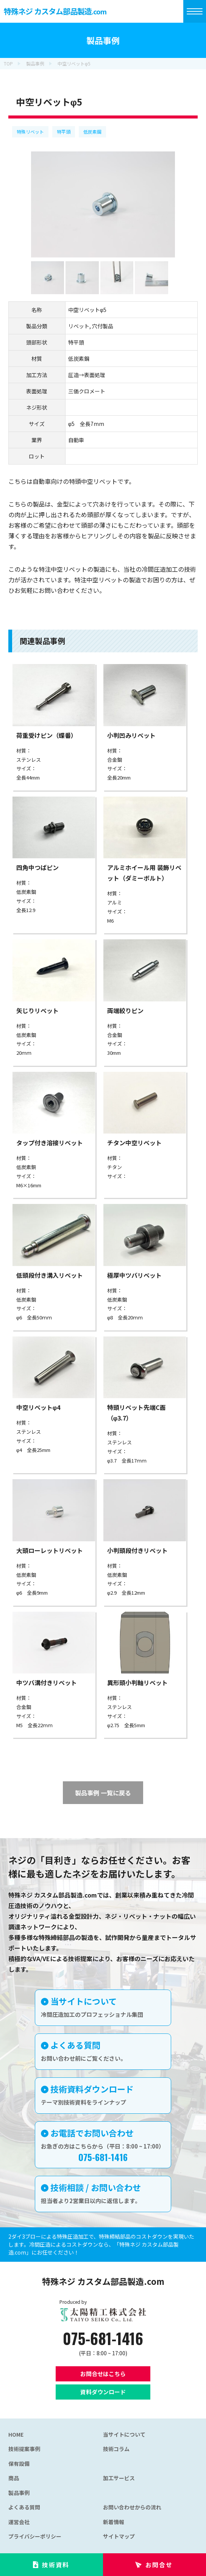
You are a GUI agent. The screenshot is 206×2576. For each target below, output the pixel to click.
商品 (13, 2478)
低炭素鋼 (92, 131)
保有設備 (19, 2463)
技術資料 (55, 2564)
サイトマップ (119, 2536)
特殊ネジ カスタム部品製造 (55, 11)
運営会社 (19, 2522)
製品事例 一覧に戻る (103, 1792)
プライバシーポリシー (34, 2536)
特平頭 (63, 131)
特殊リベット (30, 131)
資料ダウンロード (103, 2392)
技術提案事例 (24, 2449)
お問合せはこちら (103, 2374)
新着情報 (113, 2522)
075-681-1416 (103, 2338)
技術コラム (116, 2449)
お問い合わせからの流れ (132, 2507)
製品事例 (19, 2492)
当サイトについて (124, 2434)
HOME (15, 2434)
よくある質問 (24, 2507)
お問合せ (159, 2564)
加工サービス (119, 2478)
